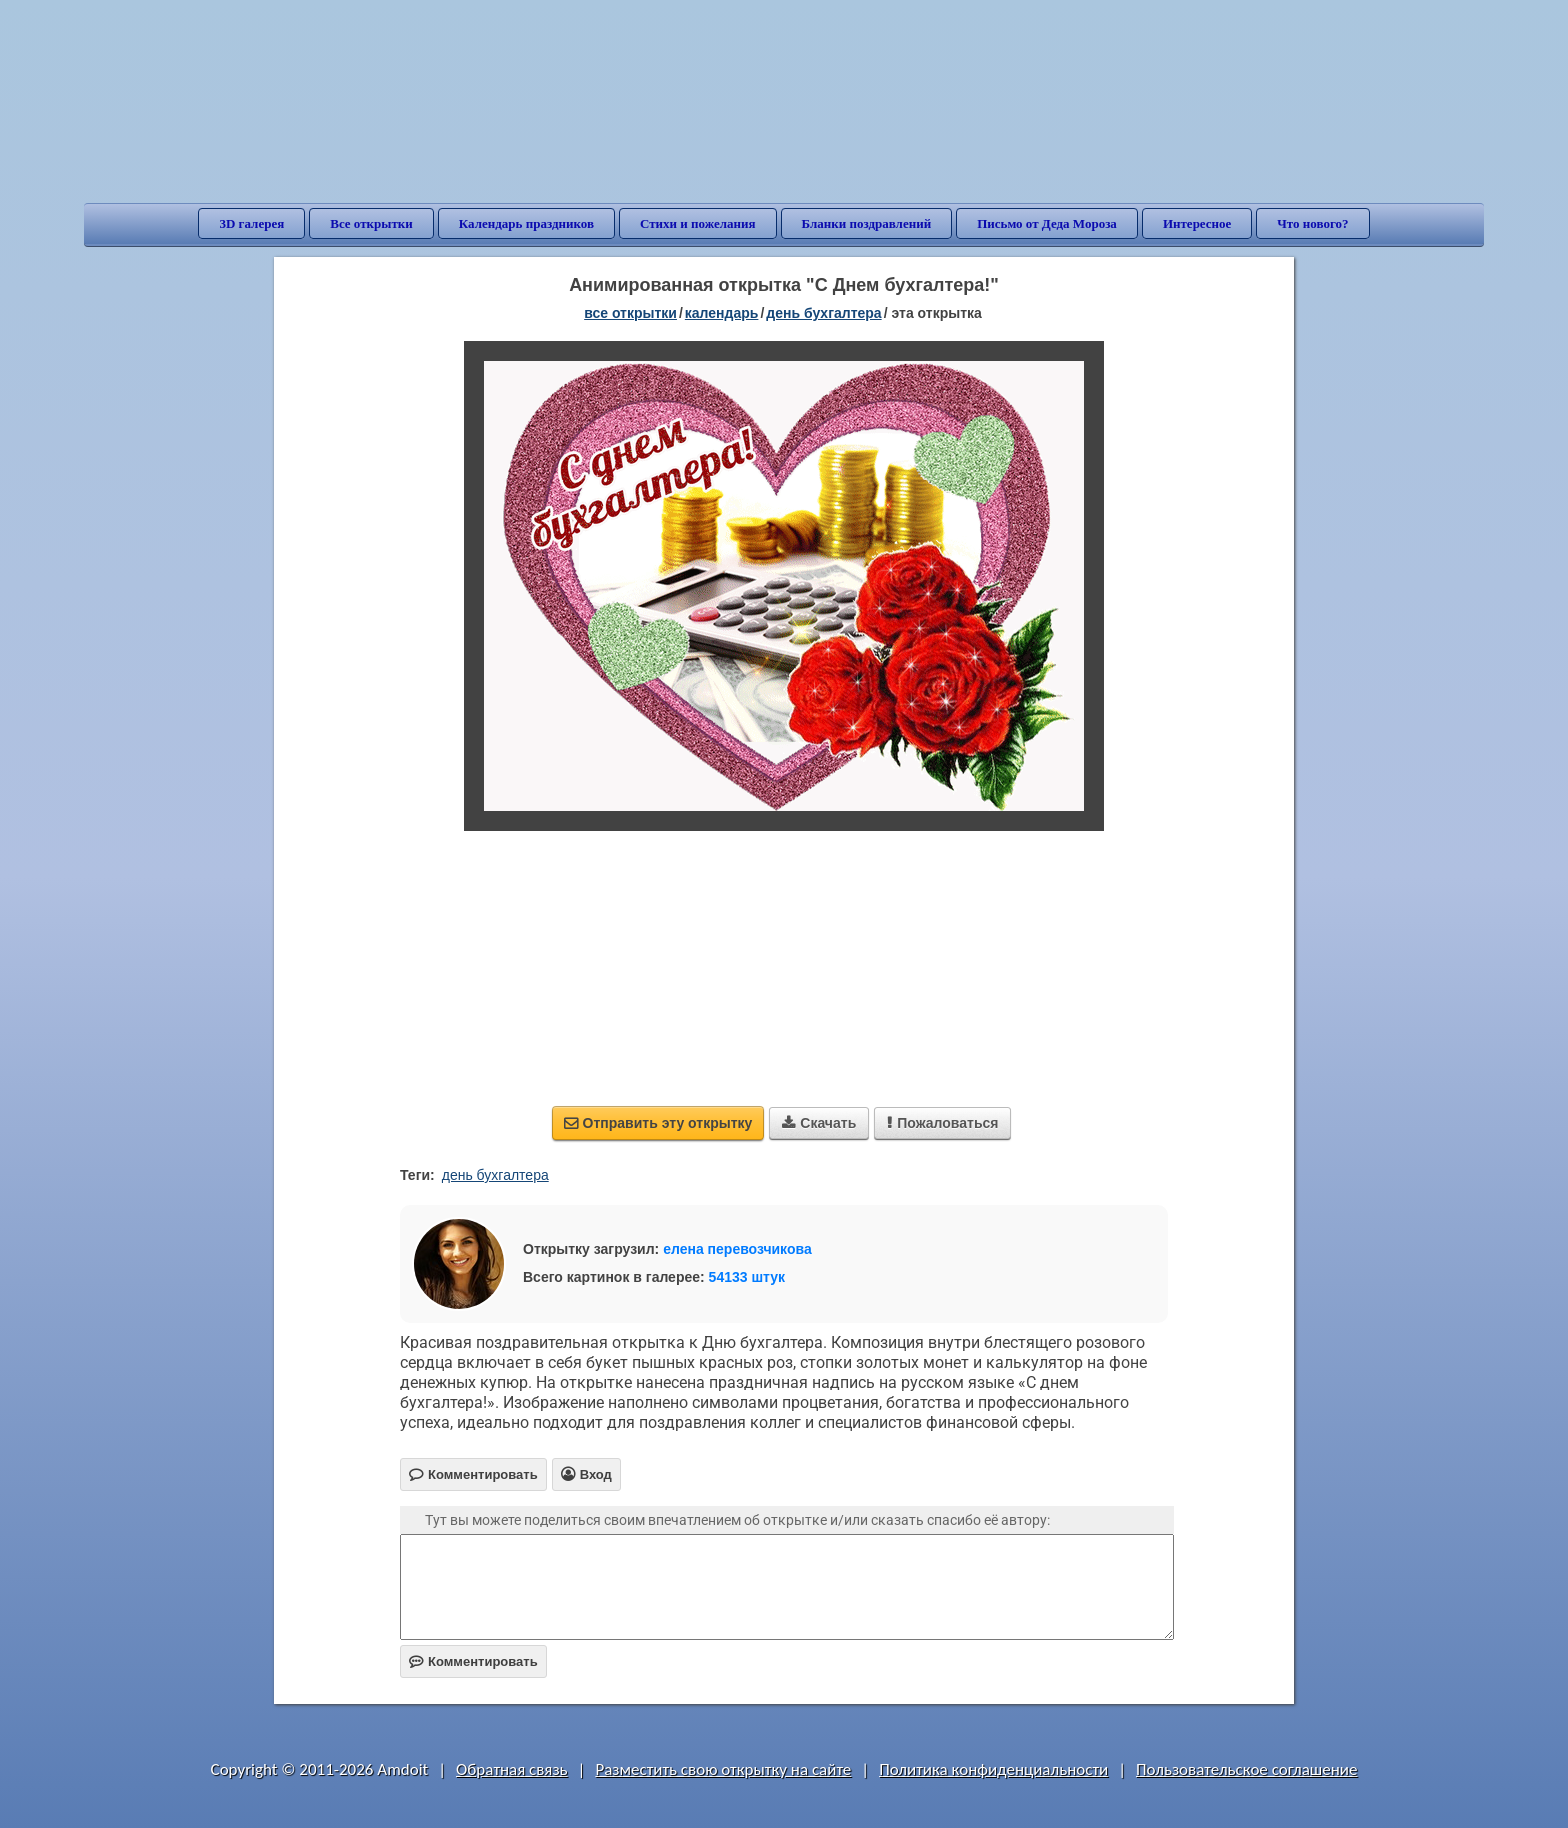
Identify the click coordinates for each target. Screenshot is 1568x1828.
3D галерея (251, 223)
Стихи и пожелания (698, 223)
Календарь (722, 313)
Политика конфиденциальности (993, 1769)
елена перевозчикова (737, 1249)
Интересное (1197, 223)
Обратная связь (512, 1769)
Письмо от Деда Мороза (1047, 223)
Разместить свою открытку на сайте (723, 1769)
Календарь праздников (526, 223)
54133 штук (747, 1277)
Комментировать (473, 1661)
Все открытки (371, 223)
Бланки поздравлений (867, 223)
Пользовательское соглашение (1246, 1769)
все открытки (630, 313)
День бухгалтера (823, 313)
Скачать (819, 1123)
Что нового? (1312, 223)
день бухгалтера (495, 1175)
